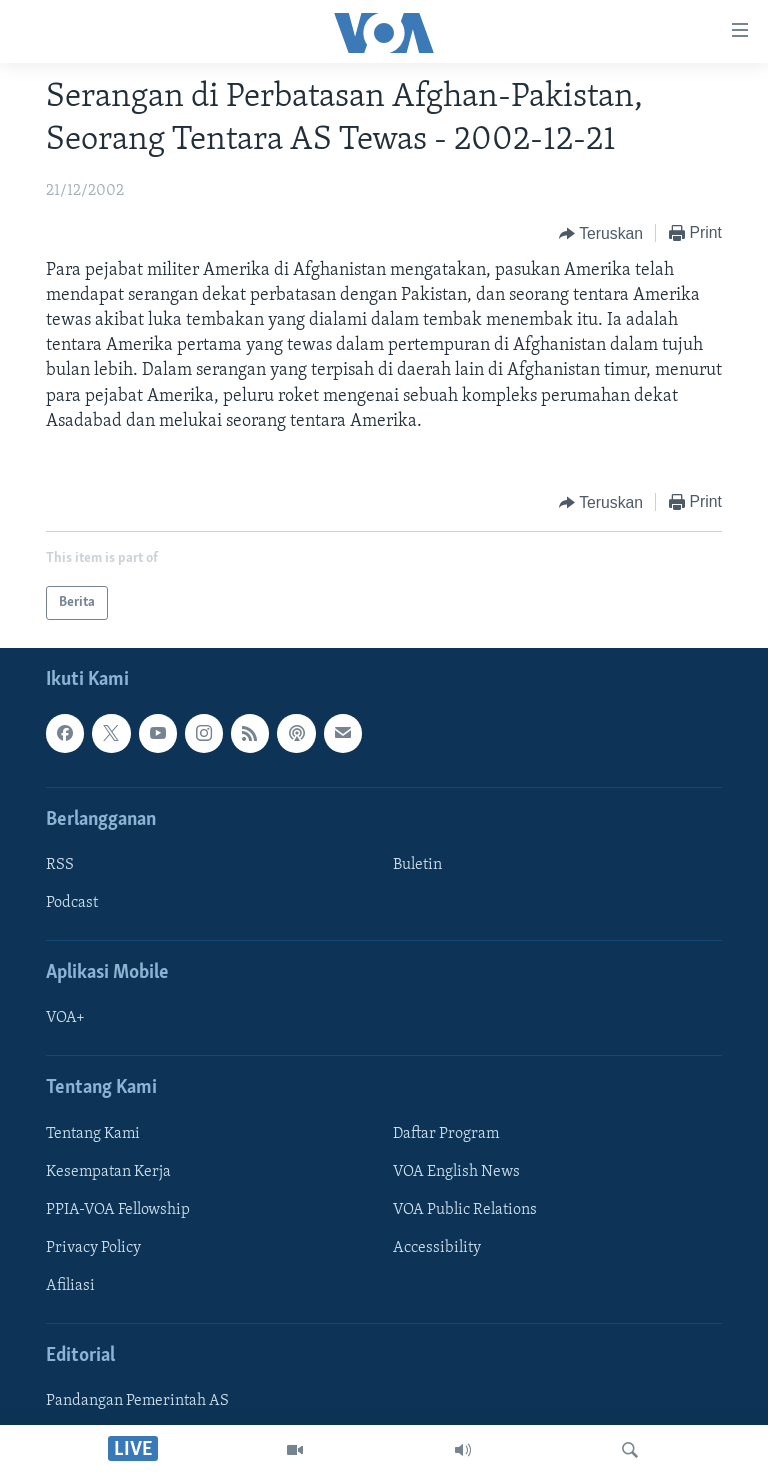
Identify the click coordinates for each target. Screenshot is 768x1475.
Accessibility (437, 1248)
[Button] (601, 234)
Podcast (72, 903)
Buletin (417, 865)
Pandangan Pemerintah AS (137, 1401)
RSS (60, 865)
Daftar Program (446, 1134)
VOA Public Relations (465, 1210)
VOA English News (456, 1172)
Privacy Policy (93, 1248)
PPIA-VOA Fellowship (118, 1210)
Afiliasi (70, 1286)
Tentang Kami (93, 1134)
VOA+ (65, 1018)
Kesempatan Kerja (108, 1172)
